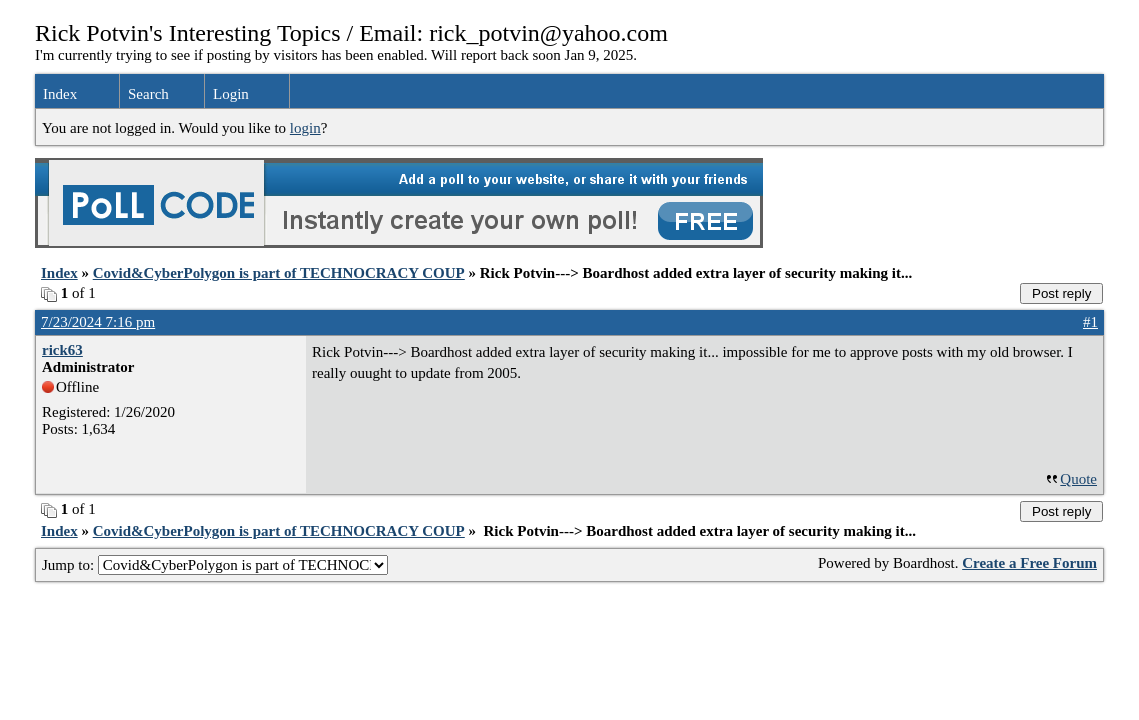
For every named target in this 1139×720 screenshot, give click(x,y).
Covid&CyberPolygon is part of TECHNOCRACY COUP (279, 273)
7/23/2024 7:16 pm (98, 322)
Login (231, 94)
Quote (1078, 479)
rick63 (62, 350)
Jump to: (215, 565)
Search (148, 94)
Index (60, 94)
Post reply (1061, 293)
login (305, 128)
